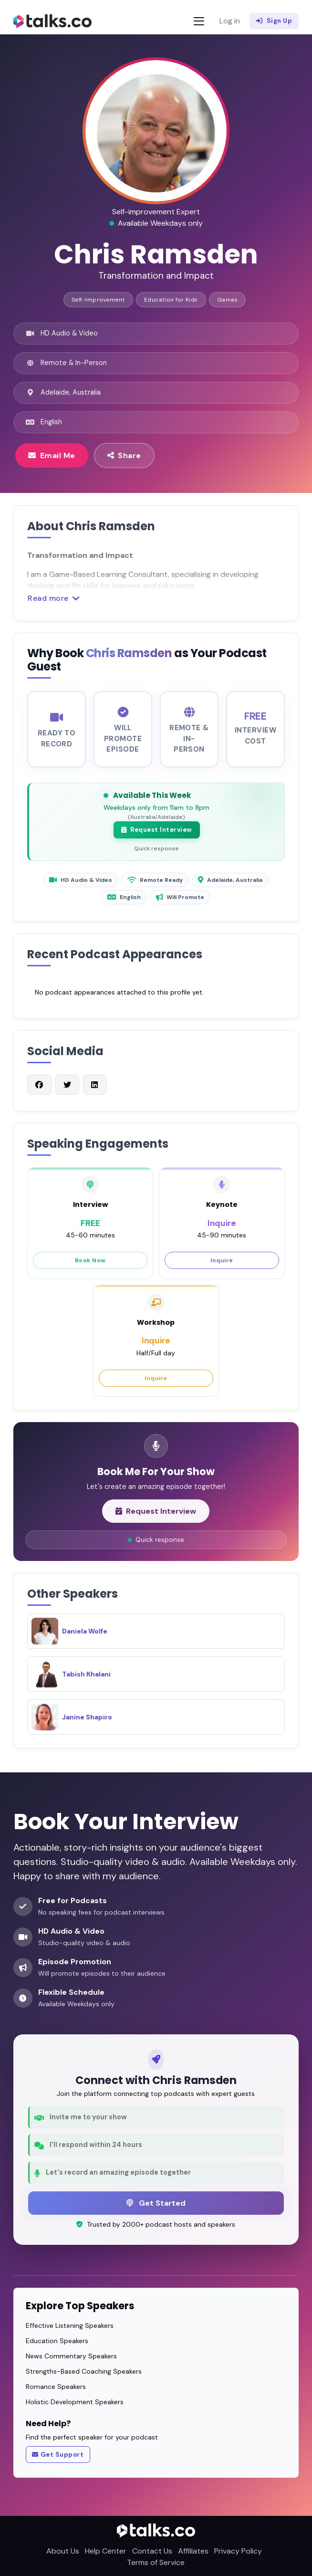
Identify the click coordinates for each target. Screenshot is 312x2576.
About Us (62, 2551)
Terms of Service (156, 2562)
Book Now (90, 1270)
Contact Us (152, 2551)
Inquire (221, 1270)
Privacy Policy (238, 2551)
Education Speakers (57, 2340)
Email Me (51, 455)
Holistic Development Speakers (75, 2402)
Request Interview (156, 839)
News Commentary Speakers (71, 2356)
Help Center (105, 2551)
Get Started (156, 2203)
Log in (229, 21)
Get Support (57, 2455)
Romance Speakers (56, 2386)
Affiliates (193, 2551)
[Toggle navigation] (199, 21)
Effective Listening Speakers (70, 2325)
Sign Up (274, 21)
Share (124, 455)
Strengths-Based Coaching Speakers (84, 2371)
